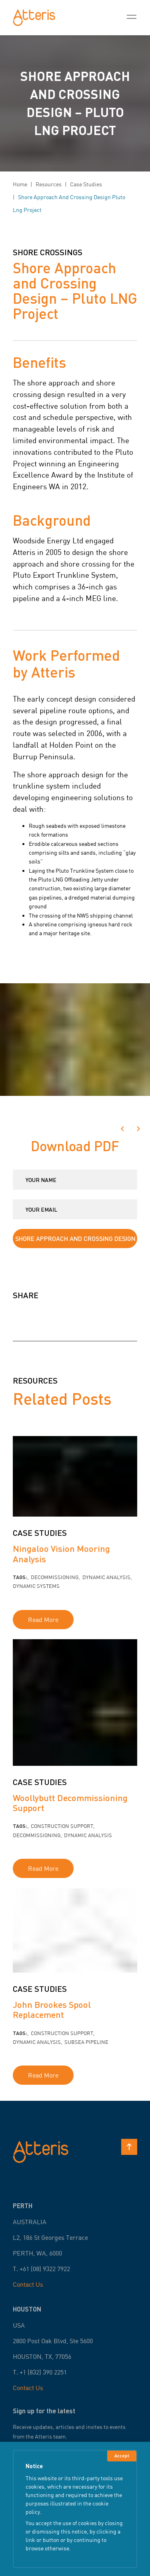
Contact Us (28, 2284)
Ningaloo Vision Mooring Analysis (61, 1553)
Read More (43, 1620)
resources (49, 184)
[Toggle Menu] (131, 17)
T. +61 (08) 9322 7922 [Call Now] (41, 2269)
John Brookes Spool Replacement (52, 2009)
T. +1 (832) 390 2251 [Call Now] (40, 2372)
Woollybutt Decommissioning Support (70, 1802)
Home (20, 184)
